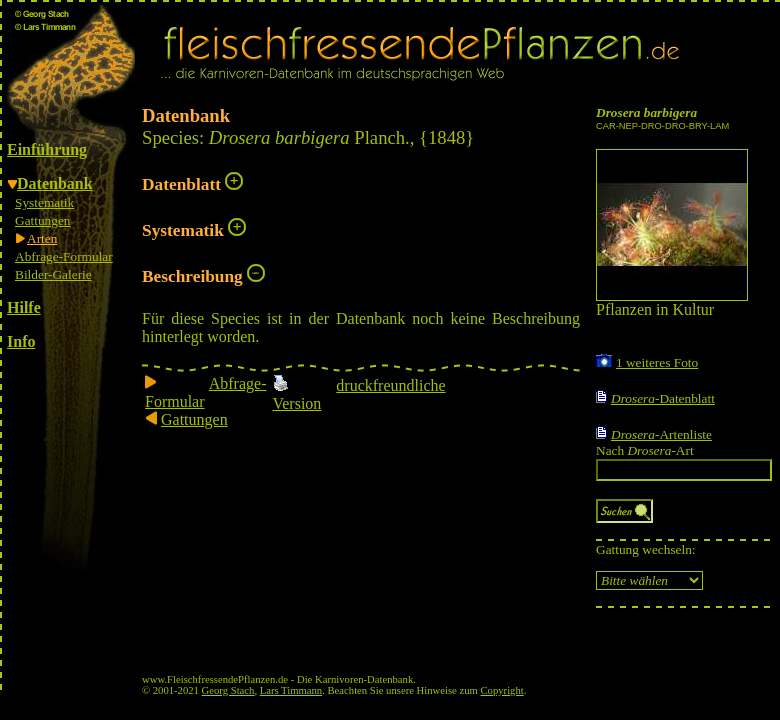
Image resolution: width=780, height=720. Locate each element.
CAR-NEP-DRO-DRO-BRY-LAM (662, 126)
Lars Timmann (291, 690)
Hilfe (24, 307)
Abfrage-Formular (64, 256)
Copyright (502, 690)
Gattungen (43, 220)
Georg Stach (228, 690)
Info (21, 341)
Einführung (47, 149)
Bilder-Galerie (53, 274)
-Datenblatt (663, 398)
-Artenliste (661, 434)
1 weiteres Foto (657, 362)
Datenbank (55, 183)
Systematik (44, 202)
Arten (42, 238)
